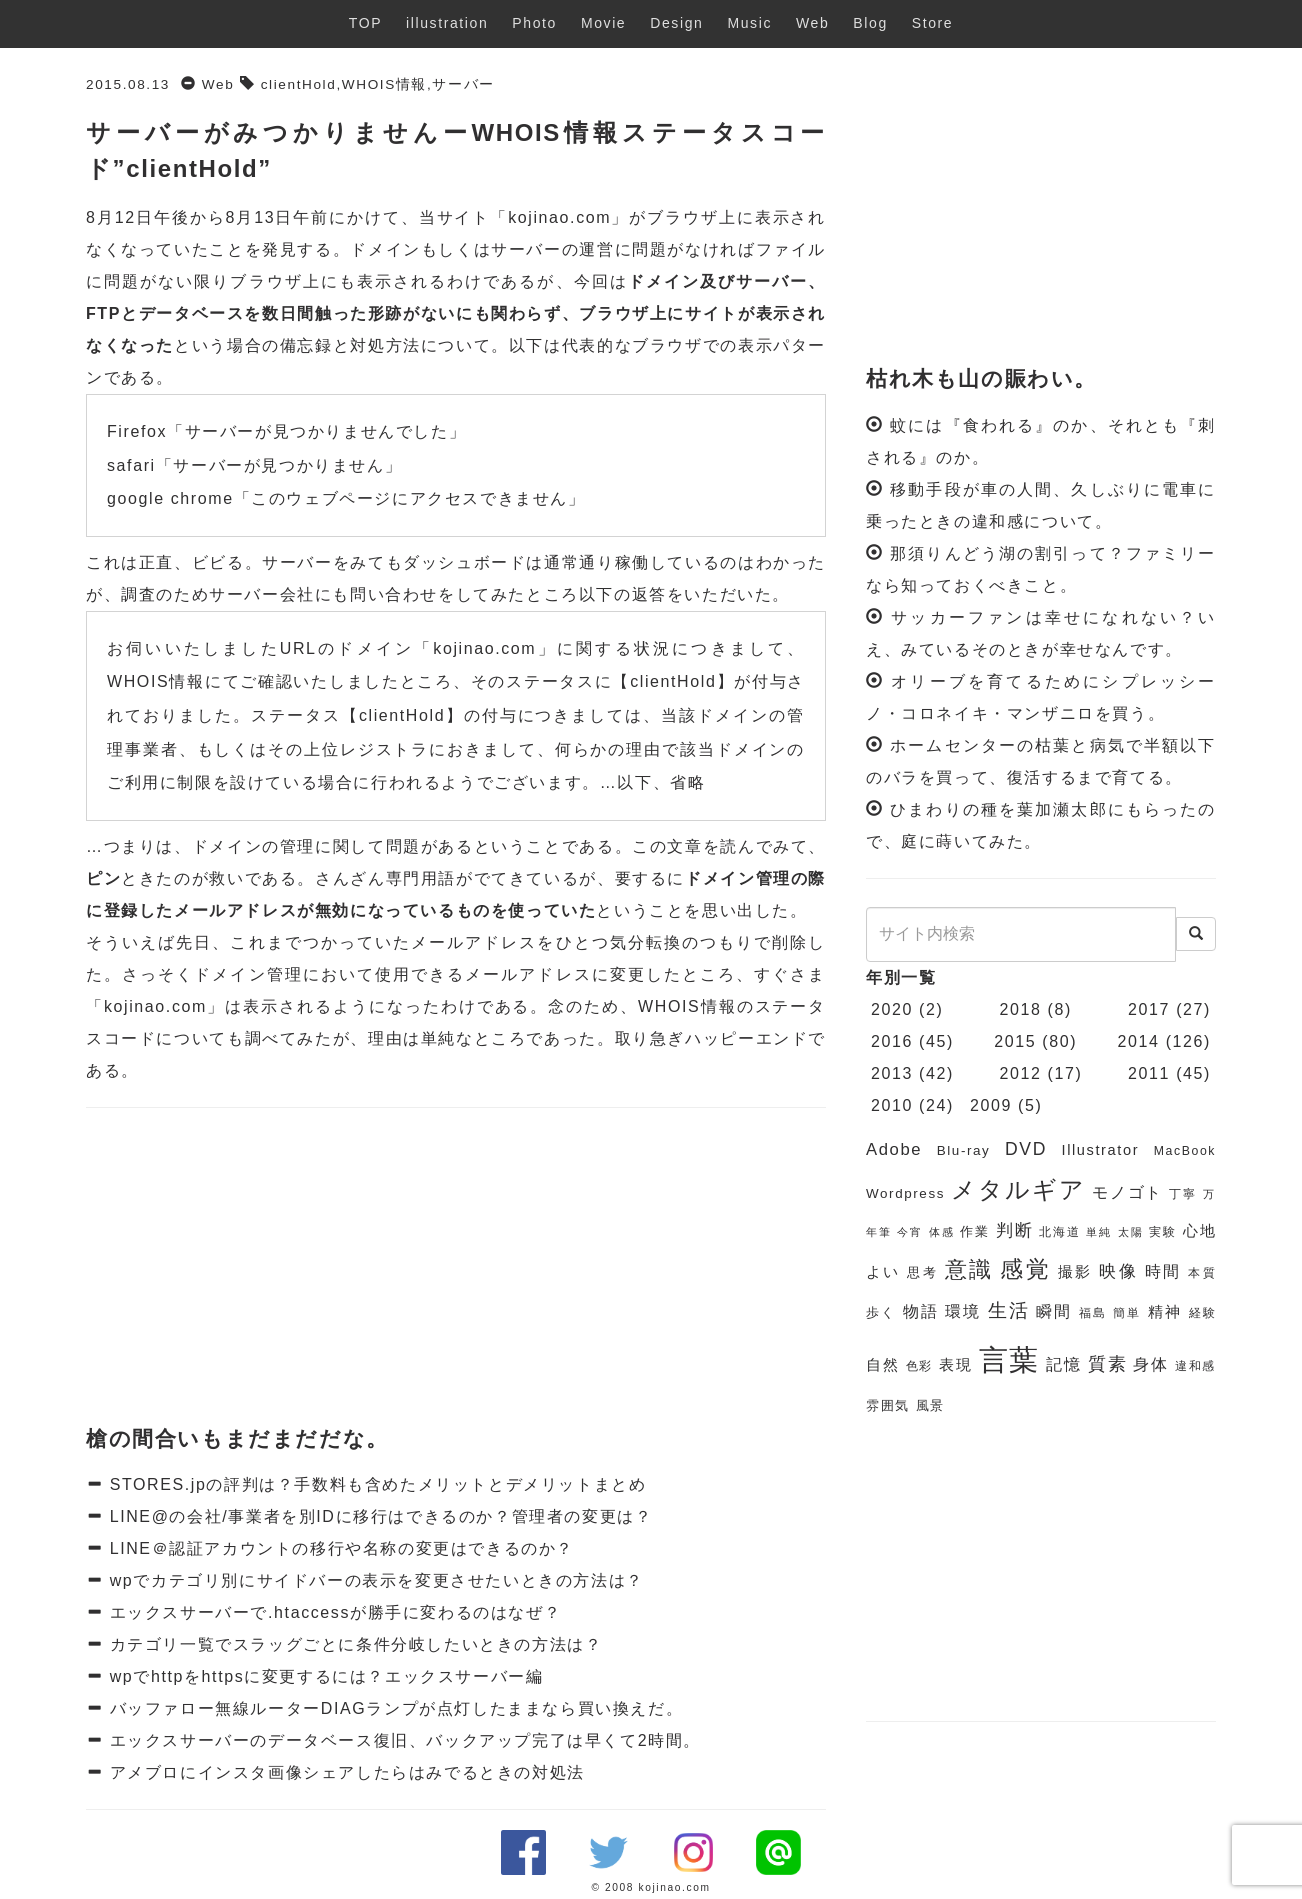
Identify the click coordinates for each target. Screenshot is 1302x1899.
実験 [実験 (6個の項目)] (1162, 1232)
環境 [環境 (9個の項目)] (963, 1311)
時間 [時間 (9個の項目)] (1163, 1271)
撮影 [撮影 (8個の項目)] (1075, 1272)
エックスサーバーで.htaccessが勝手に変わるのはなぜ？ (333, 1612)
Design (676, 23)
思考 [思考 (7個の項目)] (922, 1272)
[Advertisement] (456, 1268)
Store (932, 23)
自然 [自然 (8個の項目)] (882, 1365)
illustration (447, 23)
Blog (870, 23)
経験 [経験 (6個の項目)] (1203, 1313)
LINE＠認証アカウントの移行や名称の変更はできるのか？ (339, 1548)
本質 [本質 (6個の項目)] (1202, 1273)
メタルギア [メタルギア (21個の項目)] (1018, 1190)
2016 (892, 1041)
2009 (991, 1105)
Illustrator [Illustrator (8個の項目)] (1101, 1150)
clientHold (299, 84)
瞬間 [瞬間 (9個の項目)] (1054, 1311)
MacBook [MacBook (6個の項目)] (1185, 1151)
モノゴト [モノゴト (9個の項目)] (1127, 1192)
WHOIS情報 (384, 84)
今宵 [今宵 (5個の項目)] (909, 1232)
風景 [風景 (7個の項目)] (930, 1405)
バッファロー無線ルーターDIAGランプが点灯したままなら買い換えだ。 (394, 1708)
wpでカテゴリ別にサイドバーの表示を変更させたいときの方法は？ (374, 1580)
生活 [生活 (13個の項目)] (1009, 1310)
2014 (1139, 1041)
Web (812, 23)
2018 (1021, 1009)
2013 (892, 1073)
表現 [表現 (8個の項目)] (955, 1365)
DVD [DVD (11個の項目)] (1026, 1149)
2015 (1015, 1041)
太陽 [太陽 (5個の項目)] (1130, 1232)
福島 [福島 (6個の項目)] (1093, 1313)
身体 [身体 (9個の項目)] (1150, 1364)
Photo (534, 23)
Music (749, 23)
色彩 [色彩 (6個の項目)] (919, 1366)
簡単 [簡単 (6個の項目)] (1127, 1313)
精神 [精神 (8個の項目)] (1165, 1312)
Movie (603, 23)
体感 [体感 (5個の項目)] (941, 1232)
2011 (1149, 1073)
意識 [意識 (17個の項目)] (969, 1269)
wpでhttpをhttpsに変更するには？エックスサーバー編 (324, 1676)
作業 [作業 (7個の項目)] (974, 1231)
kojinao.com (559, 217)
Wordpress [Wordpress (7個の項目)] (905, 1193)
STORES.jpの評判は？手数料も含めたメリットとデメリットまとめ (375, 1484)
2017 (1149, 1009)
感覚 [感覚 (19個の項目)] (1025, 1269)
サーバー (463, 84)
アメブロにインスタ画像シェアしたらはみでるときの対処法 (344, 1772)
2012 (1021, 1073)
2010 (892, 1105)
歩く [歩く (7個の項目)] (881, 1312)
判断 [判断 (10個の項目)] (1014, 1230)
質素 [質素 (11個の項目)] (1107, 1364)
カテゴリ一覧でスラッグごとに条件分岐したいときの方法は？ (353, 1644)
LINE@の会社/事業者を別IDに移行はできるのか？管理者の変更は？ (378, 1516)
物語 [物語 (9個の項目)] (921, 1311)
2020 (892, 1009)
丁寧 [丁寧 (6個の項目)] (1183, 1194)
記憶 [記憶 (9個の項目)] (1063, 1364)
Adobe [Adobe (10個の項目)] (894, 1149)
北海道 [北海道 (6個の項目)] (1059, 1232)
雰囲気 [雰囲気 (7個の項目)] (888, 1405)
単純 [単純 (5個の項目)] (1098, 1232)
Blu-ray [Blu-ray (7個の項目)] (964, 1150)
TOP (365, 23)
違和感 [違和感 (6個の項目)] (1195, 1366)
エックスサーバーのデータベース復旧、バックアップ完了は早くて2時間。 (402, 1740)
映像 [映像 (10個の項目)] (1118, 1271)
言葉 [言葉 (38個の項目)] (1009, 1359)
